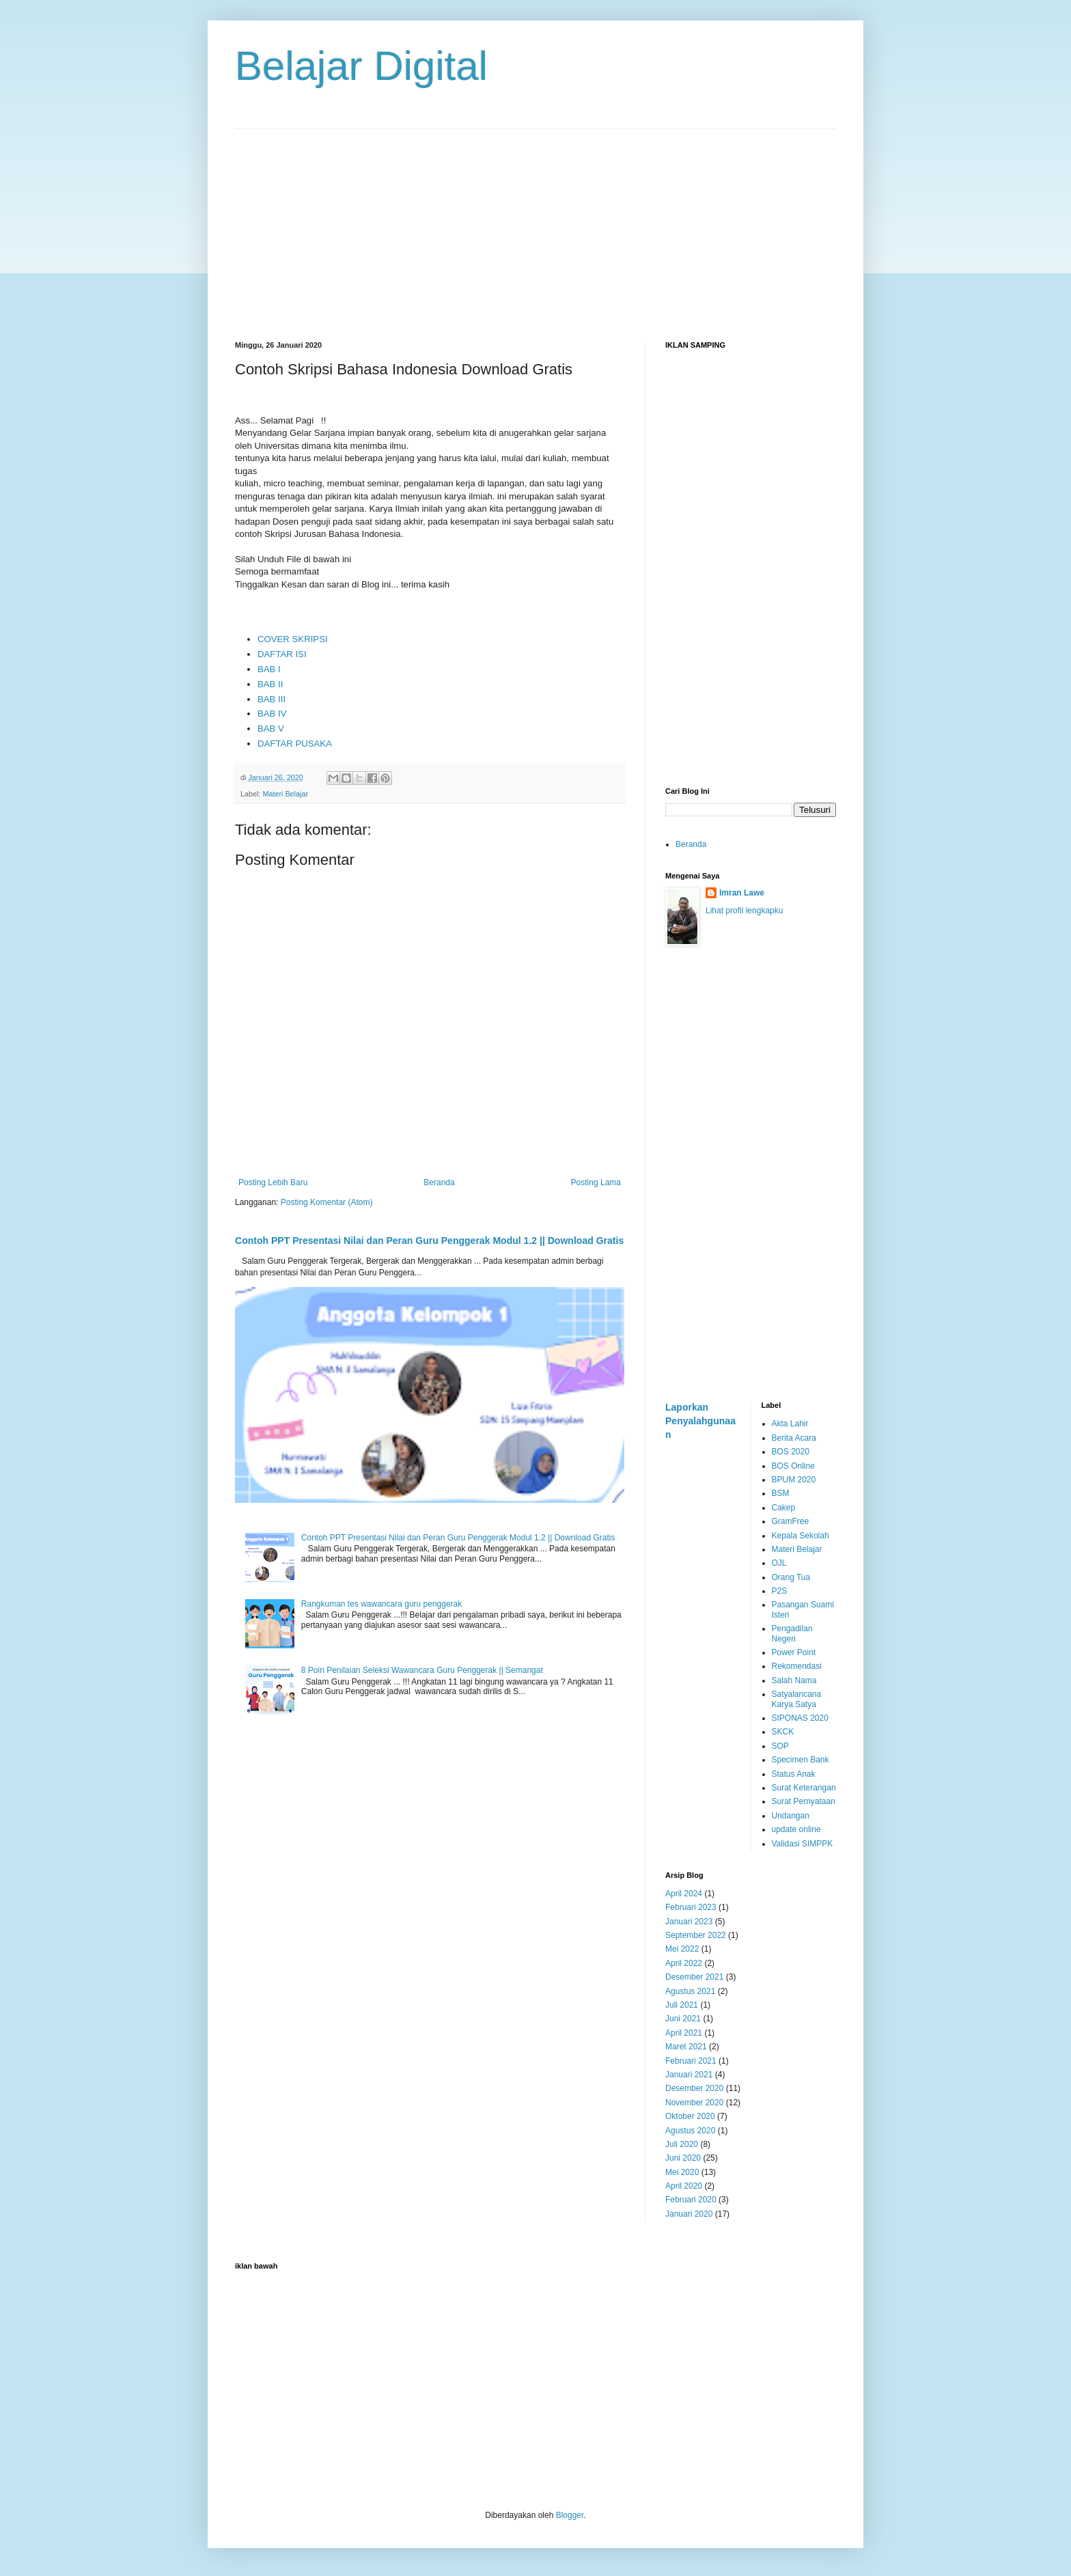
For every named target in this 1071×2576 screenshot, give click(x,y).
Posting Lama (596, 1182)
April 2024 (683, 1893)
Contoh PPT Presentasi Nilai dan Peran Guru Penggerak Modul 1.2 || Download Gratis (429, 1240)
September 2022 (695, 1935)
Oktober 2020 (690, 2116)
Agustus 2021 (690, 1991)
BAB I (269, 669)
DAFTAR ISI (282, 654)
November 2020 (694, 2102)
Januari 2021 (688, 2074)
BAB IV (272, 713)
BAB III (272, 699)
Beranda (438, 1182)
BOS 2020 (790, 1451)
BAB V (271, 728)
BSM (781, 1493)
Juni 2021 (683, 2018)
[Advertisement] (535, 224)
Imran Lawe (741, 893)
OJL (779, 1563)
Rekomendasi (797, 1666)
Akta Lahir (790, 1423)
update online (796, 1829)
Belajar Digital (361, 66)
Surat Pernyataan (803, 1801)
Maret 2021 (686, 2046)
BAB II (270, 684)
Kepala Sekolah (800, 1535)
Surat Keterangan (804, 1787)
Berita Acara (794, 1438)
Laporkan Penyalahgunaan (700, 1420)
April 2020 (683, 2186)
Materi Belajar (285, 794)
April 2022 (683, 1963)
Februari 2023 (691, 1907)
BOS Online (793, 1466)
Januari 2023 (688, 1921)
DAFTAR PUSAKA (295, 743)
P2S (780, 1591)
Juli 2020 (681, 2144)
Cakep (784, 1507)
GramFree (790, 1521)
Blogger (570, 2515)
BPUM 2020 (794, 1479)
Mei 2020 (682, 2172)
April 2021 (683, 2033)
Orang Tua (791, 1577)
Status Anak (794, 1774)
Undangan (790, 1815)
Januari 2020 (688, 2214)
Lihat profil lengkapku (744, 910)
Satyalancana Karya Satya (797, 1698)
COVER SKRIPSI (293, 639)
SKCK (783, 1731)
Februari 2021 (691, 2061)
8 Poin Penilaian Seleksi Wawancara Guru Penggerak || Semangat (422, 1670)
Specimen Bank (800, 1759)
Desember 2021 (694, 1977)
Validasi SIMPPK (802, 1843)
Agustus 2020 (690, 2130)
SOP (780, 1746)
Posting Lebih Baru (272, 1182)
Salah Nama (794, 1680)
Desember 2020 (694, 2088)
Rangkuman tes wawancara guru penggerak (381, 1604)
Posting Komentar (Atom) (327, 1202)
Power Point (794, 1652)
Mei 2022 (682, 1949)
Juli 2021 (681, 2005)
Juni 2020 (683, 2158)
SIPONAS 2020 (800, 1718)
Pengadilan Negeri (792, 1633)
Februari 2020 (691, 2199)
